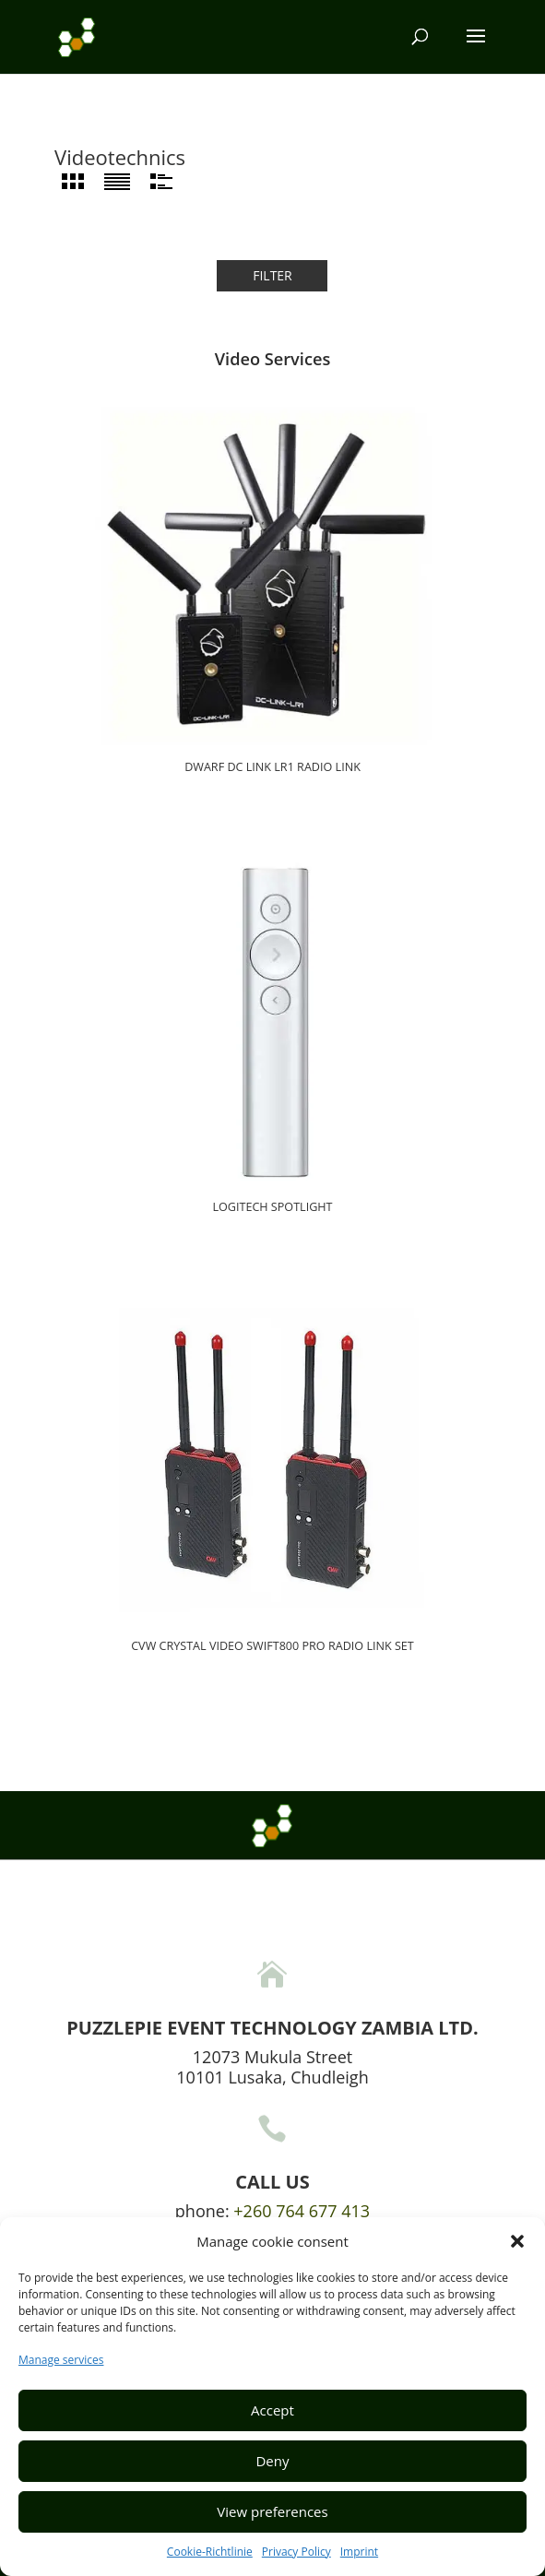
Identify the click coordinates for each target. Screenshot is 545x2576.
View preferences (272, 2511)
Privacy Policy (296, 2551)
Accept (272, 2410)
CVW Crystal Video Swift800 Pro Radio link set (272, 1646)
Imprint (359, 2551)
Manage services (60, 2360)
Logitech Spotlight (272, 1207)
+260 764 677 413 (301, 2211)
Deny (272, 2460)
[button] (517, 2241)
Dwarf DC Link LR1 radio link (272, 767)
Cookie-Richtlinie (210, 2551)
